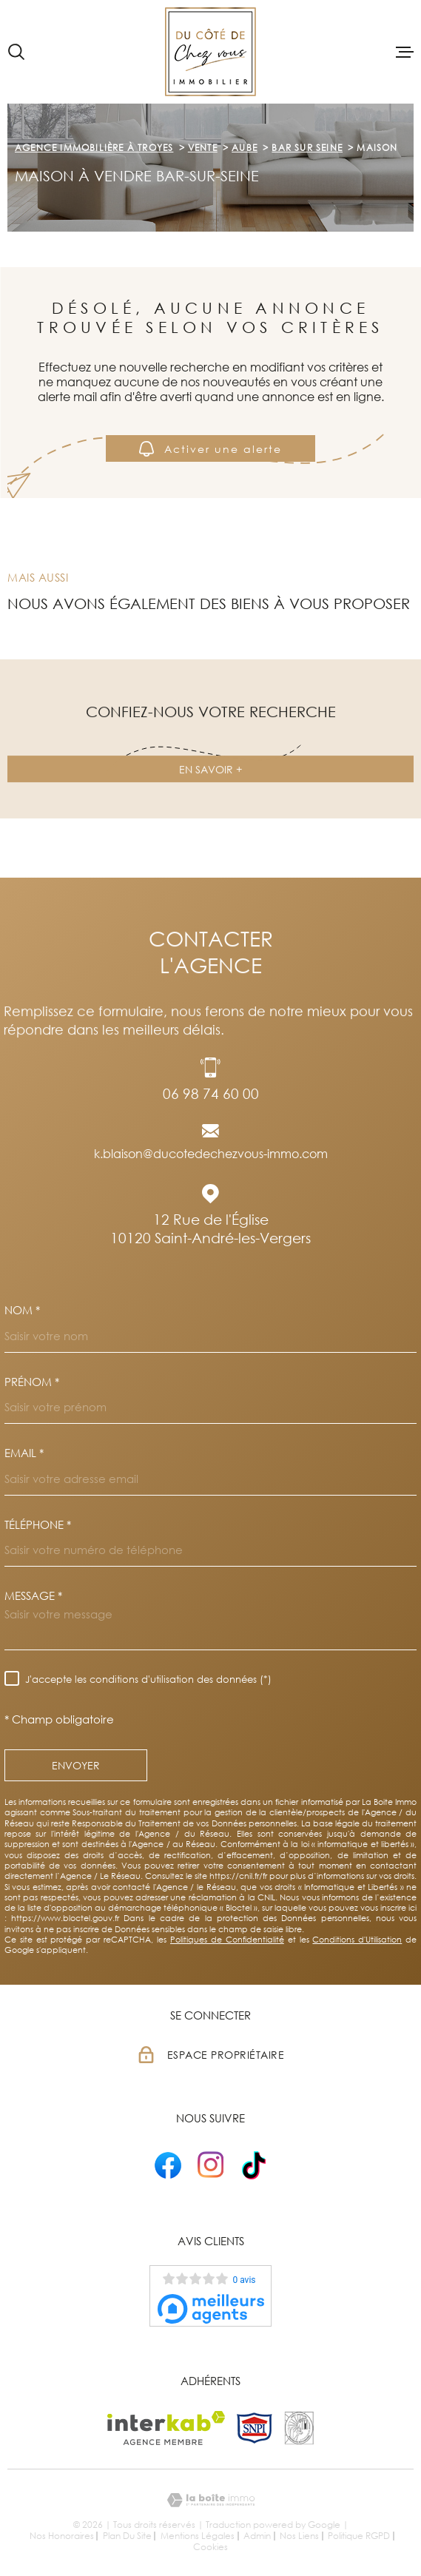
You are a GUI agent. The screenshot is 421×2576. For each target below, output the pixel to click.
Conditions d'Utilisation (357, 1939)
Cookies (210, 2547)
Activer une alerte (210, 449)
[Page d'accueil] (210, 51)
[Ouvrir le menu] (405, 52)
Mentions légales (198, 2535)
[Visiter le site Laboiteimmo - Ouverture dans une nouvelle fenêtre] (210, 2500)
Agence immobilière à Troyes (94, 147)
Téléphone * (37, 1524)
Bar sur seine (307, 147)
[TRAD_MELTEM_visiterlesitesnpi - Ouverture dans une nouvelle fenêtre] (254, 2428)
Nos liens (299, 2535)
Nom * (22, 1310)
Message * (33, 1595)
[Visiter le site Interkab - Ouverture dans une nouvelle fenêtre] (166, 2428)
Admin (257, 2535)
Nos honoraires (62, 2535)
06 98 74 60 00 (211, 1093)
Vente (203, 147)
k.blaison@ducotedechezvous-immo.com (211, 1153)
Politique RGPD (359, 2535)
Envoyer (76, 1764)
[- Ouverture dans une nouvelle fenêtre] (167, 2165)
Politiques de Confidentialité (227, 1939)
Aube (244, 147)
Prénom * (31, 1382)
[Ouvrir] (16, 52)
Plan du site (127, 2535)
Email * (24, 1453)
